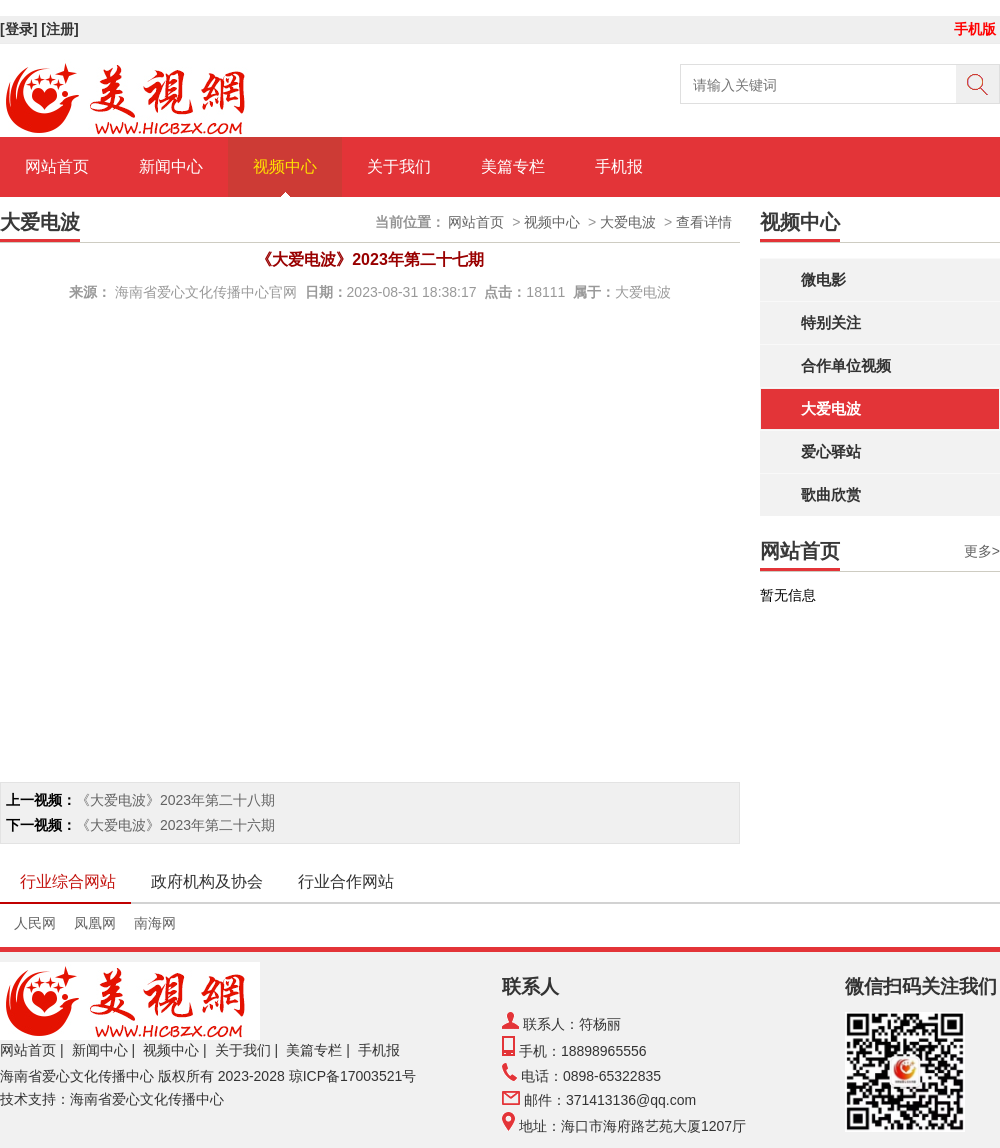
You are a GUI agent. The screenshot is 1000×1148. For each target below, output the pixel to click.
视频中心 (285, 166)
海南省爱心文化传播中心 (77, 1076)
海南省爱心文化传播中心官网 (206, 292)
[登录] (20, 29)
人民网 (35, 923)
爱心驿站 (831, 451)
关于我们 (399, 166)
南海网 (155, 923)
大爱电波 (831, 408)
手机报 (619, 166)
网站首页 (57, 166)
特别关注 (831, 322)
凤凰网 (95, 923)
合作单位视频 (846, 365)
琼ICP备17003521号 (353, 1076)
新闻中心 (171, 166)
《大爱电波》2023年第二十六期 (175, 825)
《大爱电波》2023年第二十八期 (175, 800)
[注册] (61, 29)
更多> (982, 551)
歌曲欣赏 (831, 494)
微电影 (823, 279)
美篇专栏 (513, 166)
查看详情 (704, 222)
